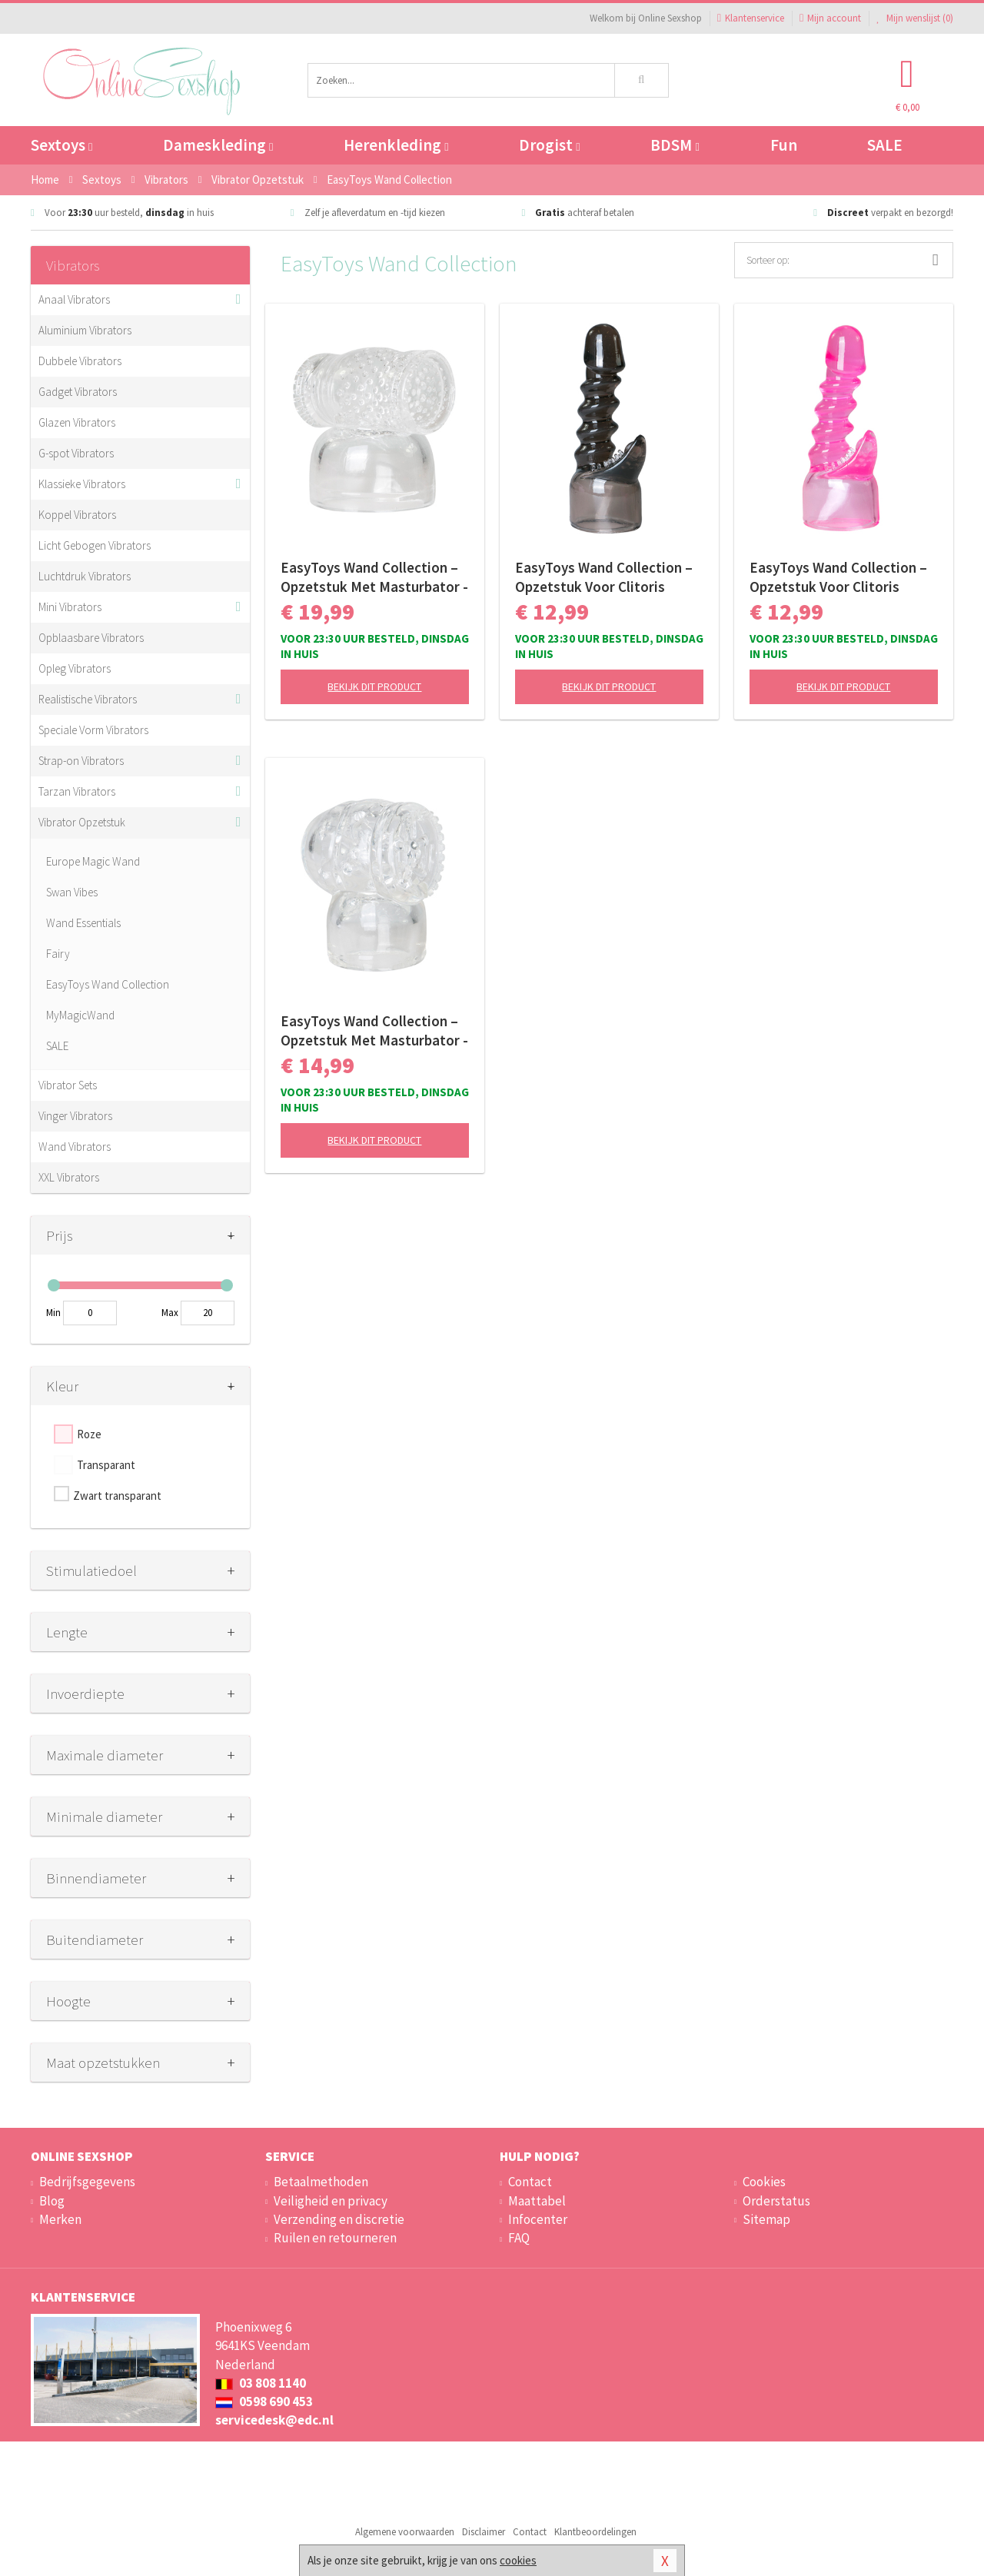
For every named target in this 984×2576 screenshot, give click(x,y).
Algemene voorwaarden (404, 2531)
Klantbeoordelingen (595, 2531)
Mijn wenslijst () (914, 18)
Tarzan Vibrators (76, 791)
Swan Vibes (72, 892)
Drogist (549, 145)
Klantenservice (750, 18)
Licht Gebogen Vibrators (94, 545)
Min (53, 1312)
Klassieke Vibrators (81, 484)
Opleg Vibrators (74, 668)
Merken (60, 2219)
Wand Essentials (83, 923)
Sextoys (61, 145)
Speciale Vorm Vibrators (93, 730)
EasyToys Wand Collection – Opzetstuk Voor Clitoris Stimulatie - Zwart (604, 577)
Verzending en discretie (339, 2219)
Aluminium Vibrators (84, 330)
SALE (885, 145)
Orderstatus (776, 2200)
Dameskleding (218, 145)
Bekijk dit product (374, 686)
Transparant (106, 1465)
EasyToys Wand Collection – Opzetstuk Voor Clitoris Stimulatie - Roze (838, 577)
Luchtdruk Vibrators (84, 576)
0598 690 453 (264, 2401)
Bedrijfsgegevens (87, 2181)
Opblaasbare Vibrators (91, 637)
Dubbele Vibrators (79, 361)
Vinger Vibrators (75, 1116)
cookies (518, 2560)
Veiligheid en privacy (330, 2200)
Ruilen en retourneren (335, 2237)
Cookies (764, 2181)
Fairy (58, 953)
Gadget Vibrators (77, 391)
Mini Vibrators (69, 607)
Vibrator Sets (67, 1085)
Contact (530, 2181)
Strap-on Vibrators (81, 760)
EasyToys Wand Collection (107, 984)
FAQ (519, 2237)
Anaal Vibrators (74, 299)
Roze (89, 1434)
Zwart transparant (117, 1495)
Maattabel (537, 2200)
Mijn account (830, 18)
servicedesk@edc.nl (274, 2419)
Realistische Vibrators (87, 699)
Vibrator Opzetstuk (81, 822)
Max (169, 1312)
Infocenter (537, 2219)
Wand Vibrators (74, 1146)
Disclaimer (483, 2531)
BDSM (674, 145)
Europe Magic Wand (93, 861)
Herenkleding (396, 145)
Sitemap (766, 2219)
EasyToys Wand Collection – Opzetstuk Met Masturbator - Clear (374, 577)
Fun (783, 145)
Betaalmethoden (321, 2181)
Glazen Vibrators (76, 422)
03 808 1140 (260, 2383)
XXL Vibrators (68, 1177)
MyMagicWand (80, 1015)
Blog (52, 2200)
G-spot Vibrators (76, 453)
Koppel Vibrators (77, 514)
